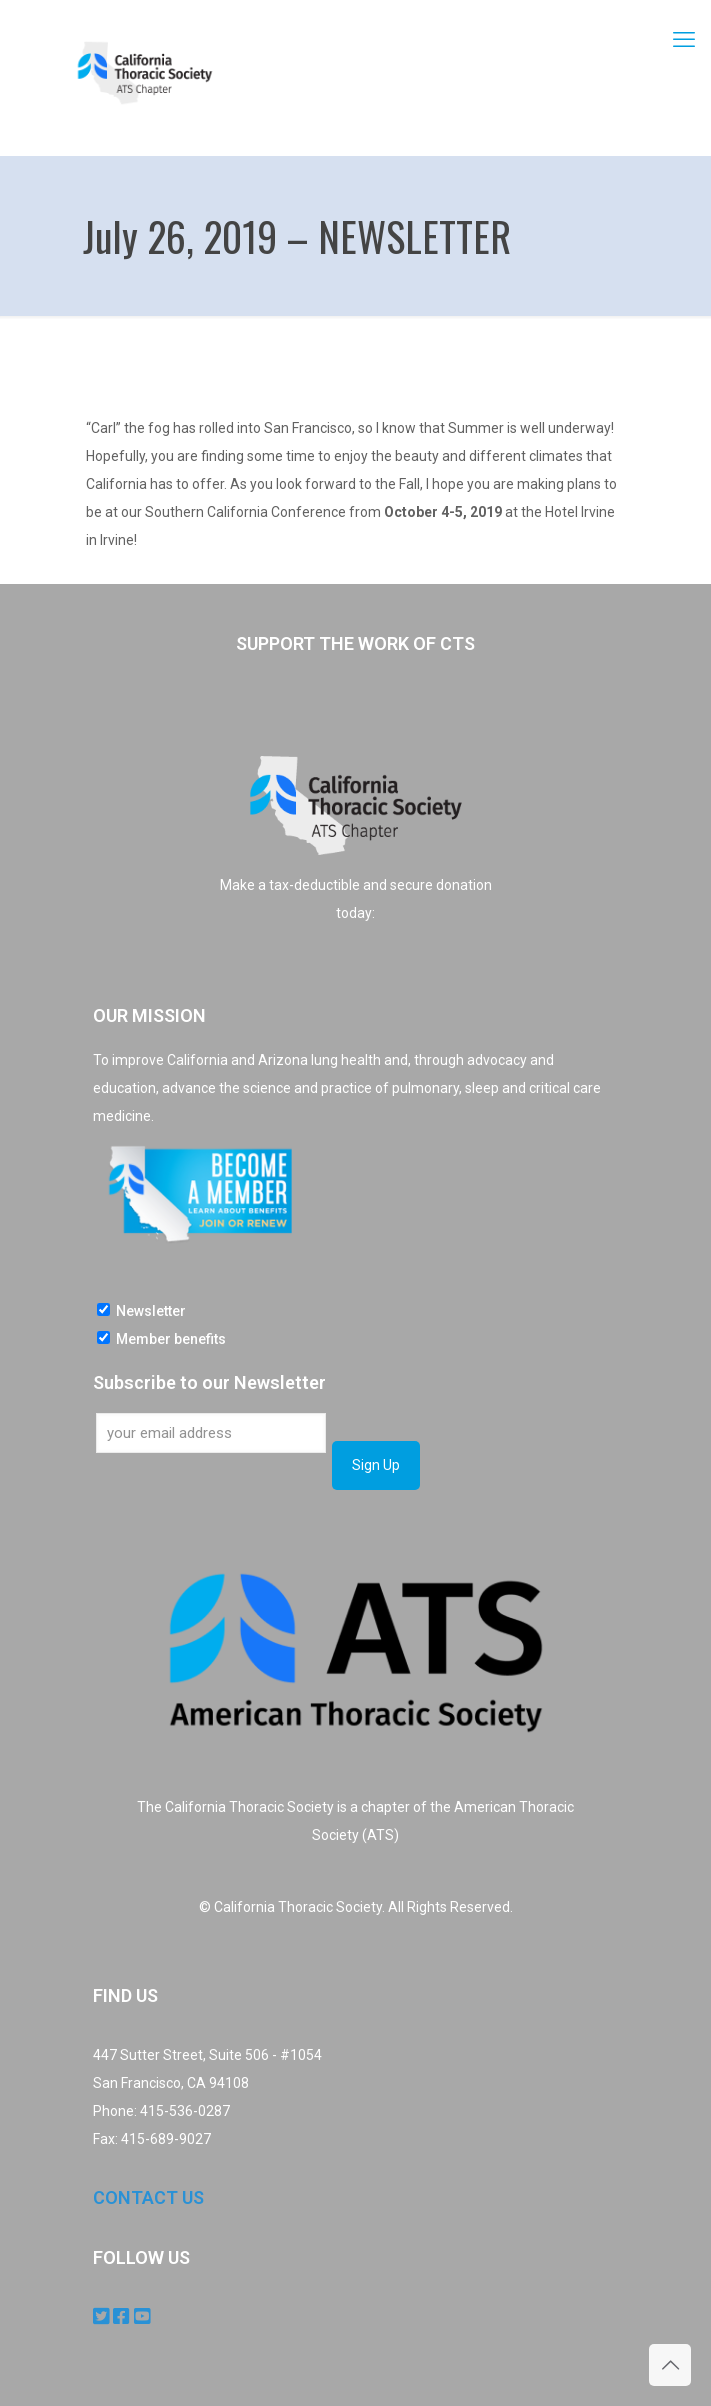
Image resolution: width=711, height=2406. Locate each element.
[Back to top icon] (670, 2365)
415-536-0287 (185, 2111)
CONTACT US (148, 2197)
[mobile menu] (684, 40)
